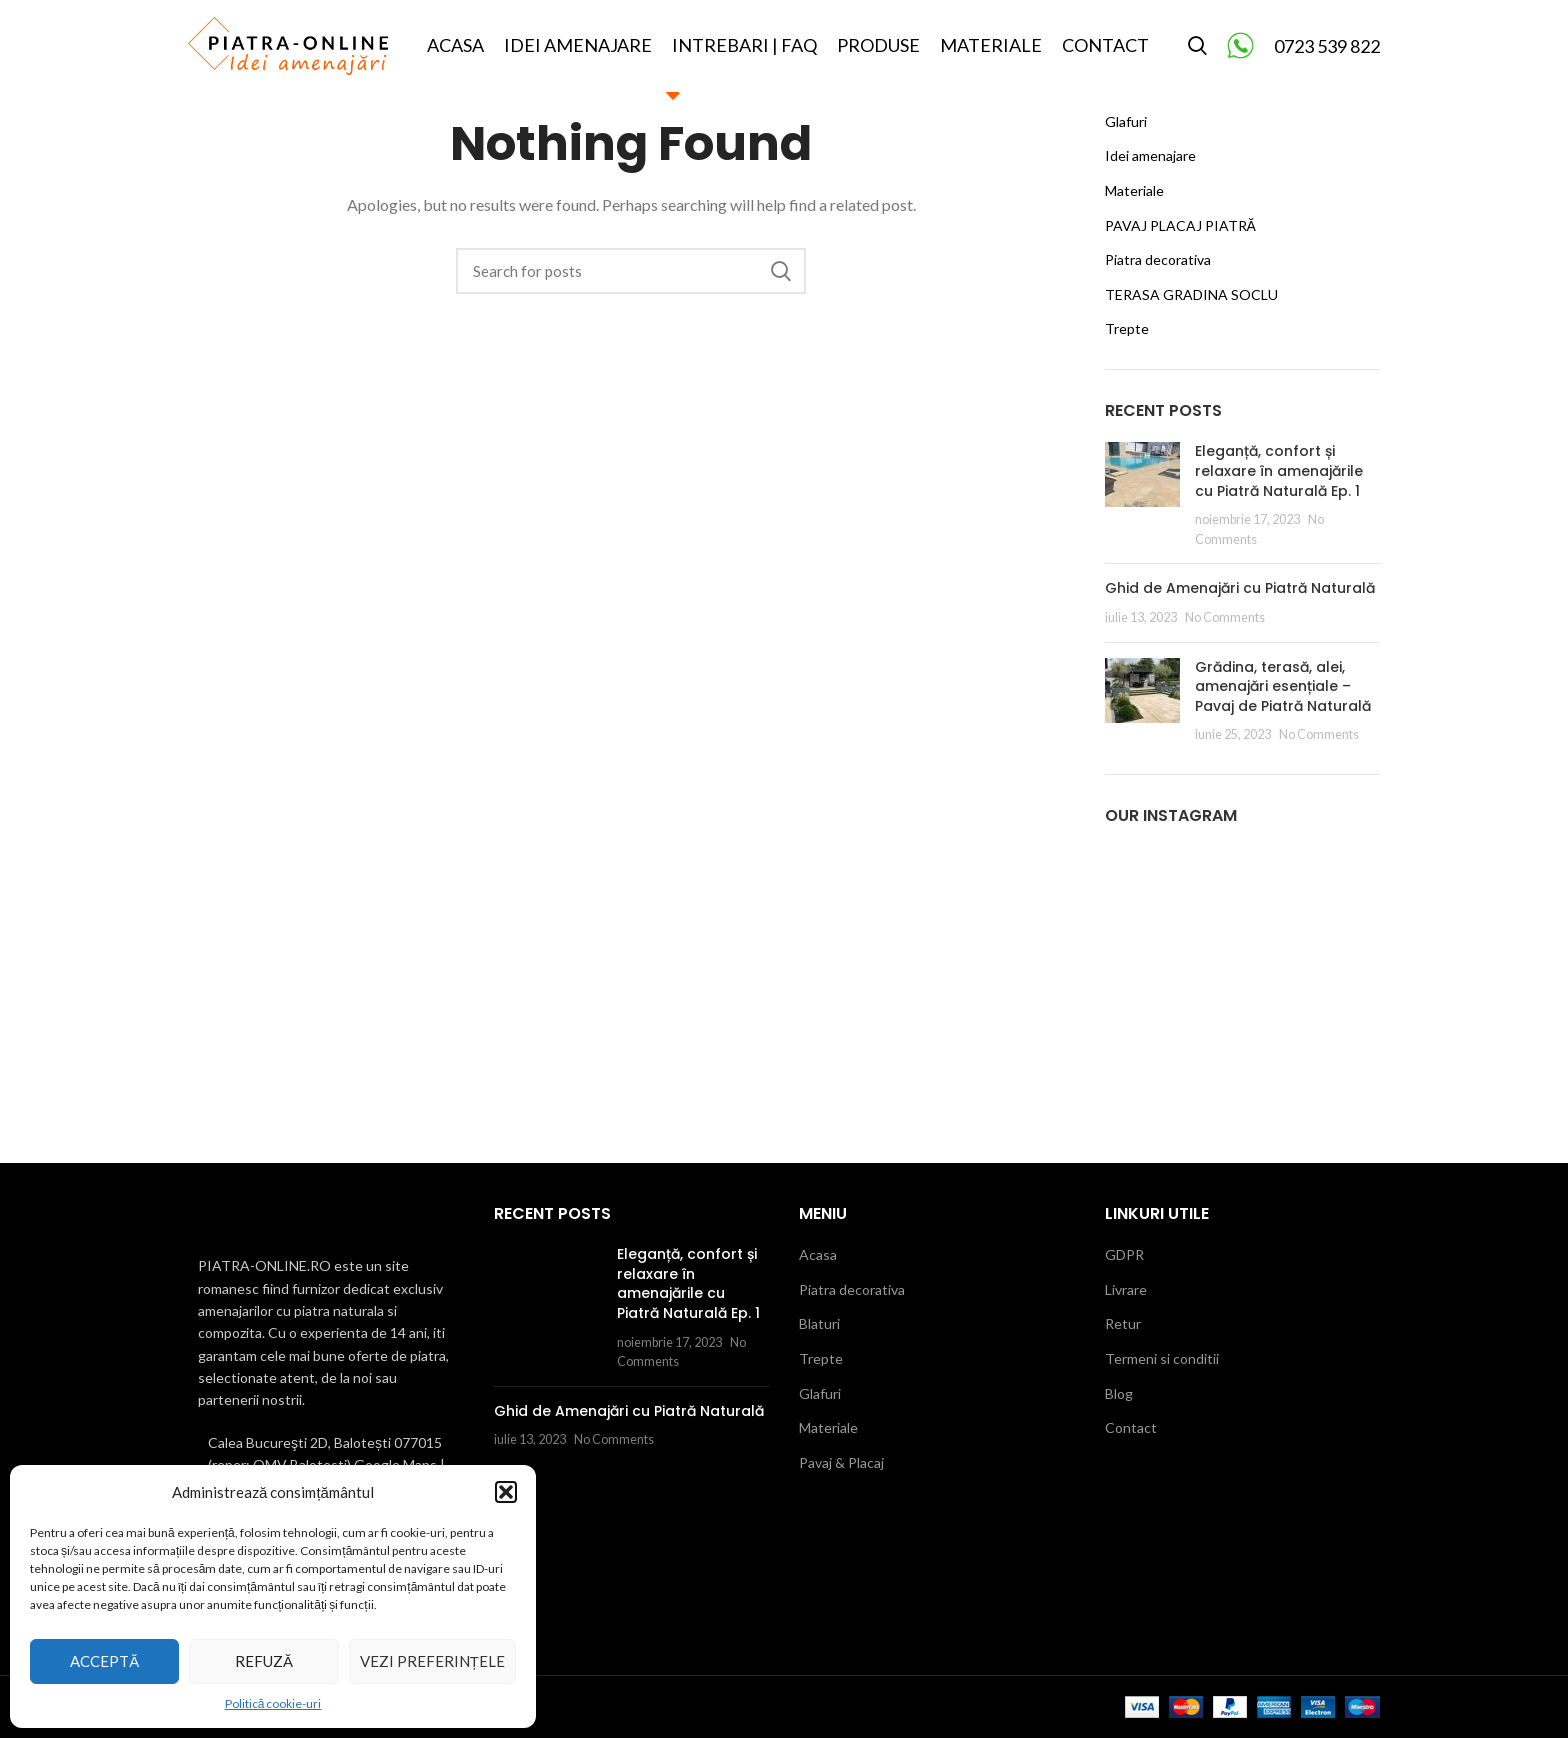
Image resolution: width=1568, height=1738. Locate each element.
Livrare (1126, 1289)
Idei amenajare (1150, 155)
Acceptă (104, 1661)
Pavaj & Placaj (841, 1462)
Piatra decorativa (1158, 259)
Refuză (264, 1661)
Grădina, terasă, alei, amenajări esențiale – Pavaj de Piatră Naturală (1283, 686)
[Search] (1197, 53)
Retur (1123, 1323)
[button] (506, 1492)
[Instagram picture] (1149, 891)
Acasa (818, 1254)
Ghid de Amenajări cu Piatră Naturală (1240, 588)
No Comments (1225, 617)
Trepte (1127, 328)
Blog (1119, 1393)
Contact (1131, 1427)
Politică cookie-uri (273, 1703)
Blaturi (819, 1323)
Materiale (1134, 190)
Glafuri (1126, 121)
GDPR (1124, 1254)
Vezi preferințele (432, 1661)
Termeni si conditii (1162, 1358)
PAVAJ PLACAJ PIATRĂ (1180, 225)
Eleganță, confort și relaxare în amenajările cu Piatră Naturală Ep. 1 (1279, 470)
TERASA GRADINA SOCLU (1191, 294)
